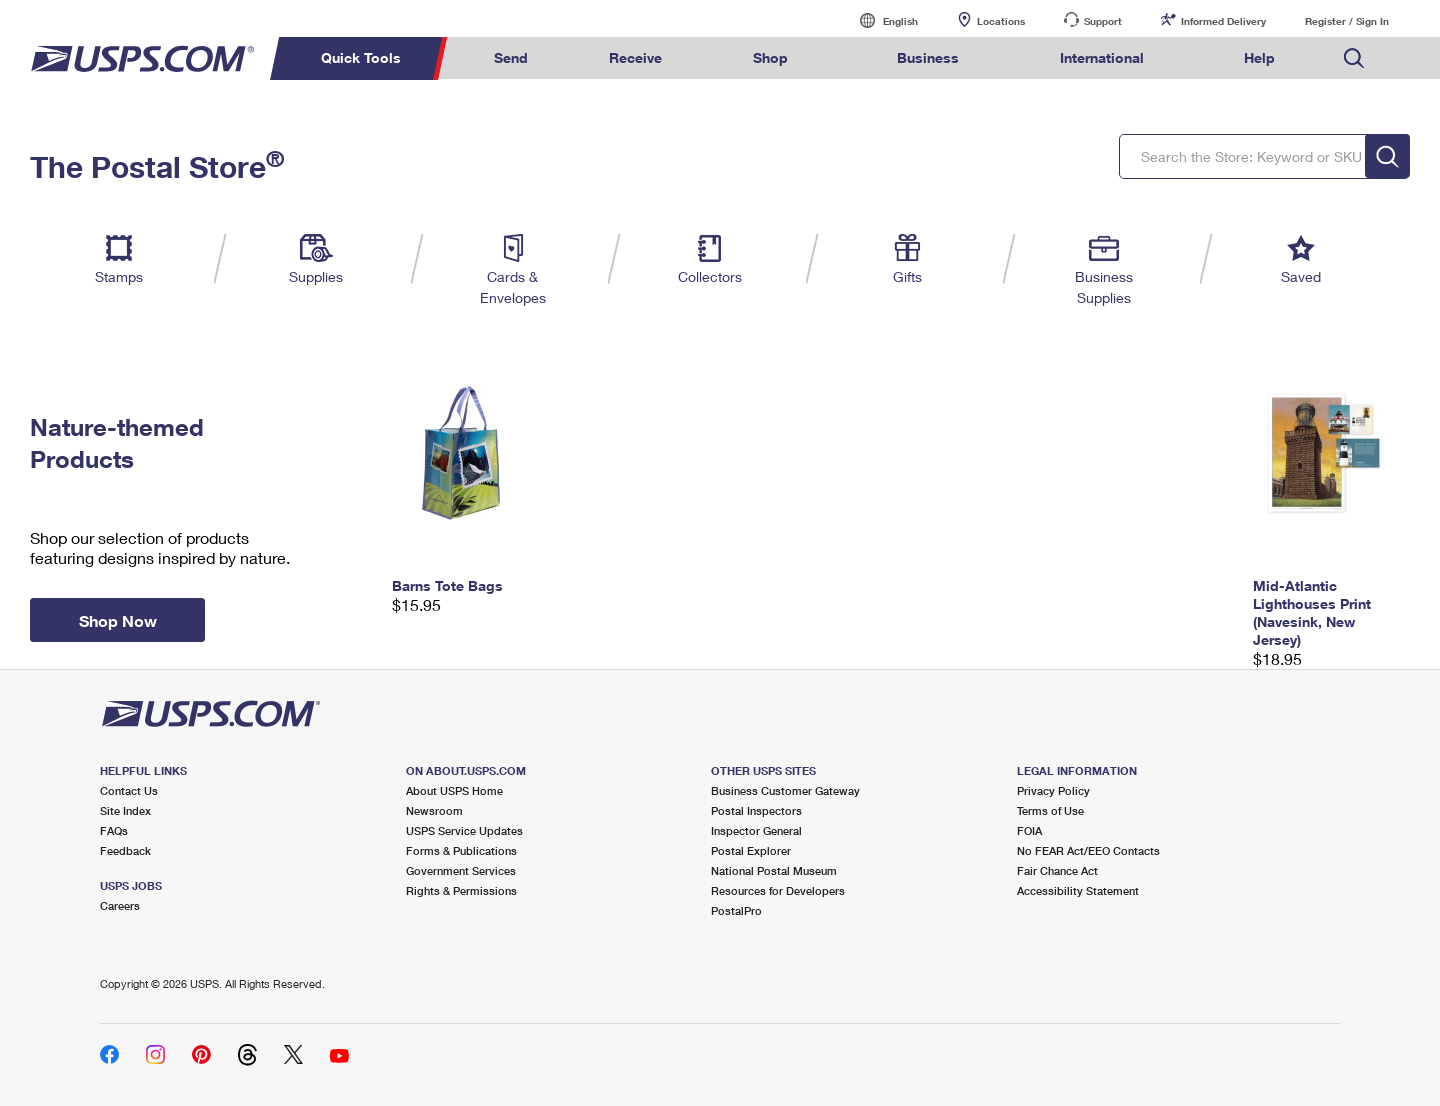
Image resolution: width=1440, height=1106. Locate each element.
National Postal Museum (774, 870)
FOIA (1029, 830)
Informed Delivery (1223, 21)
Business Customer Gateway (785, 790)
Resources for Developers (778, 890)
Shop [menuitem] (770, 57)
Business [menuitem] (928, 57)
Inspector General (756, 830)
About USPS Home (454, 790)
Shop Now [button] (118, 620)
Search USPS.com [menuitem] (1354, 58)
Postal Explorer (751, 850)
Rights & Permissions (461, 890)
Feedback (125, 850)
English (880, 20)
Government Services (461, 870)
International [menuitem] (1102, 57)
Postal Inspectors (756, 810)
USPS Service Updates (464, 830)
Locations (1001, 21)
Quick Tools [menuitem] (361, 57)
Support (1103, 21)
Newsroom (434, 810)
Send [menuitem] (511, 57)
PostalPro (736, 910)
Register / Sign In (1347, 21)
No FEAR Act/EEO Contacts (1088, 850)
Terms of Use (1050, 810)
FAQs (114, 830)
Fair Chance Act (1057, 870)
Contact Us (129, 790)
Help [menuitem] (1259, 57)
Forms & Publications (461, 850)
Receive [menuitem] (635, 57)
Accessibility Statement (1078, 890)
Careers (120, 905)
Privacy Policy (1053, 790)
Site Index (125, 810)
